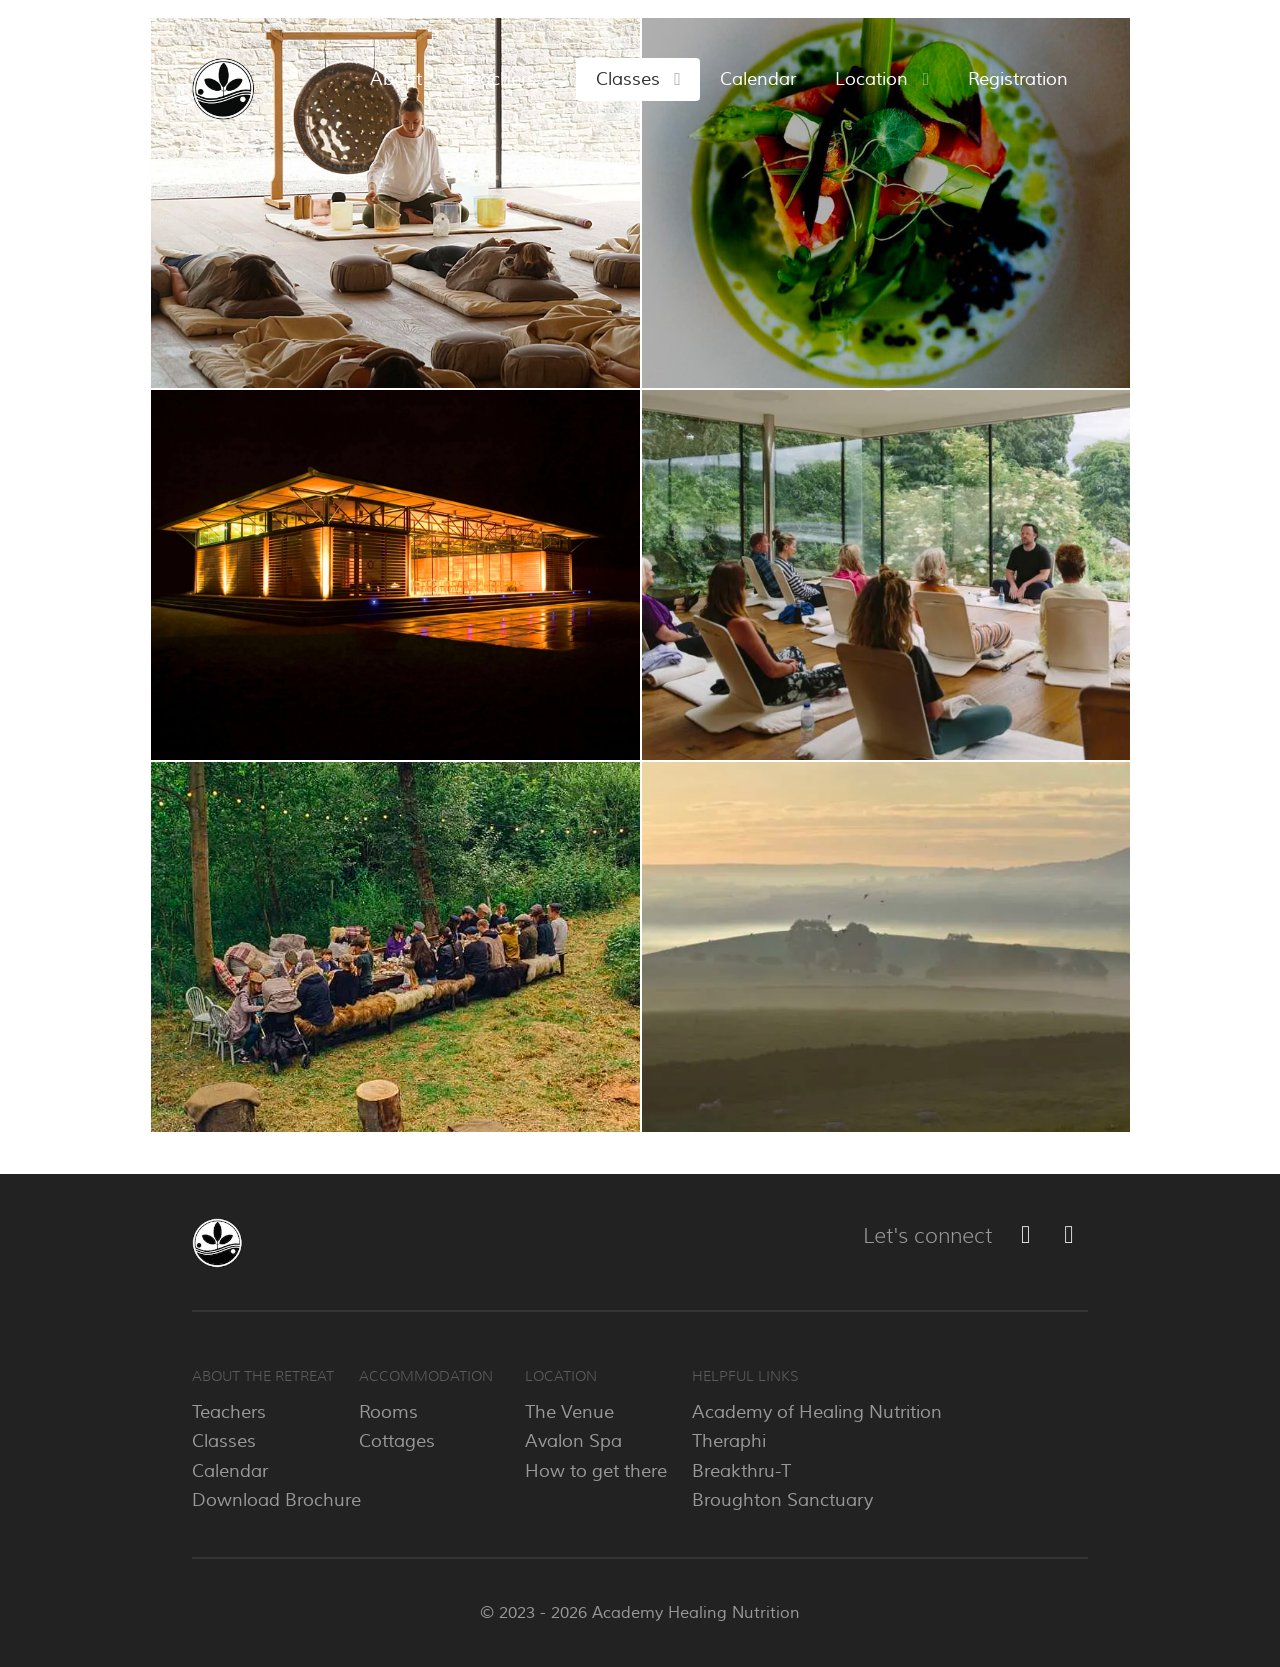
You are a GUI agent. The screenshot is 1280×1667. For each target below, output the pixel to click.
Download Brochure (276, 1500)
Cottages (397, 1441)
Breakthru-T (741, 1471)
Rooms (388, 1412)
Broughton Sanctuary (782, 1500)
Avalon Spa (573, 1441)
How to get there (596, 1471)
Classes (224, 1441)
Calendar (230, 1471)
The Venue (569, 1412)
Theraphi (729, 1441)
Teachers (229, 1412)
